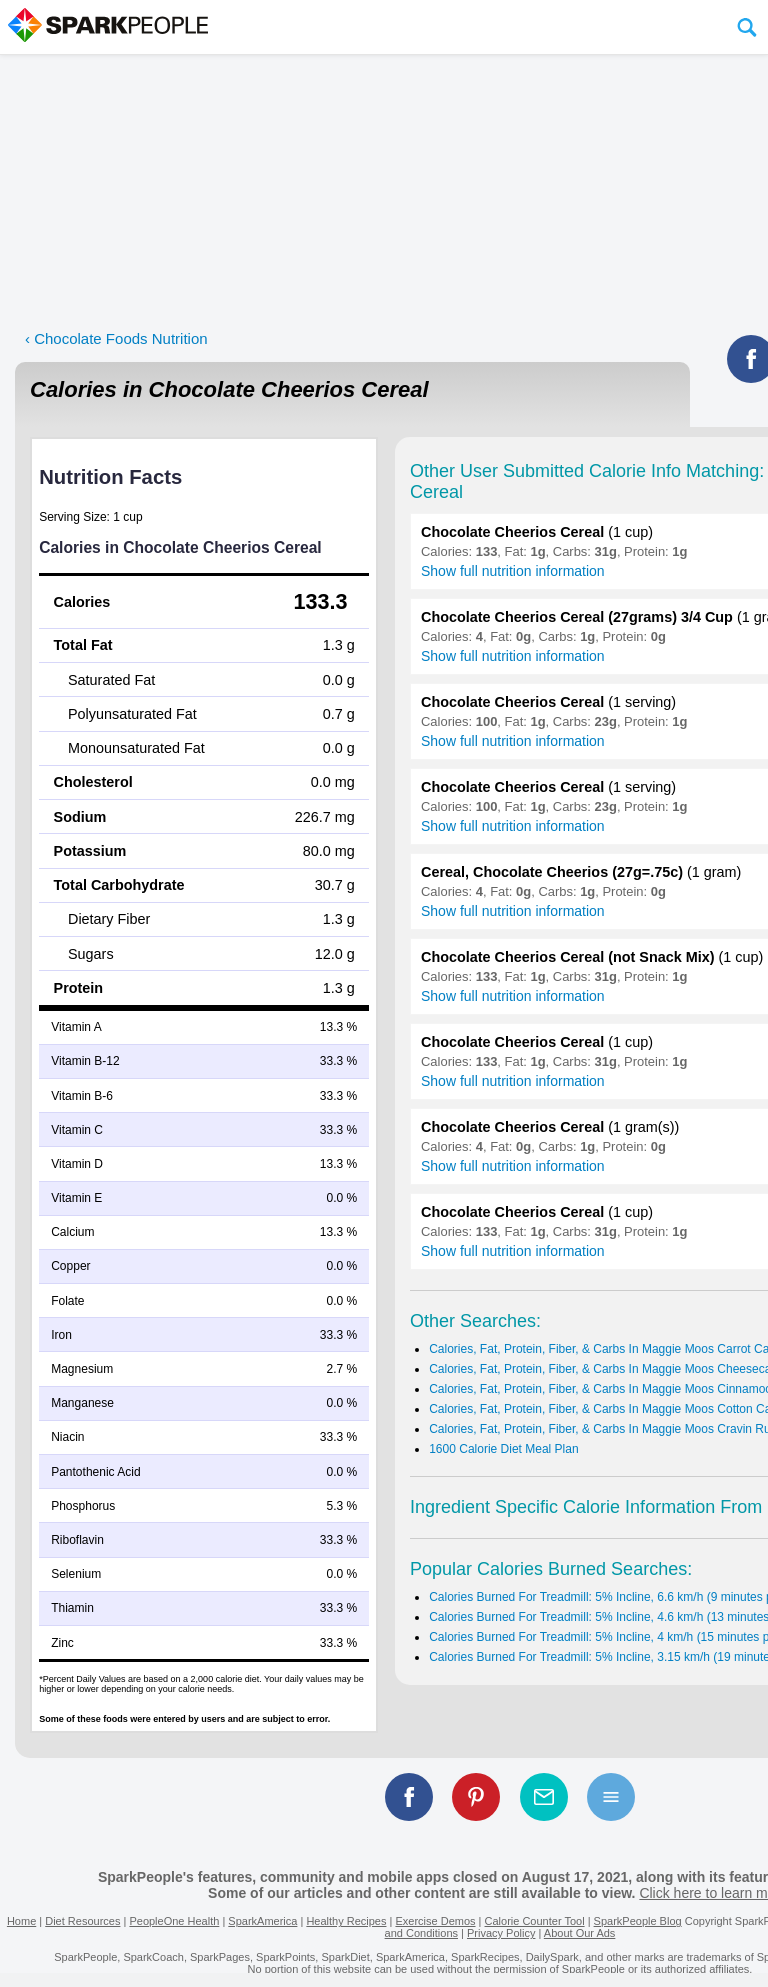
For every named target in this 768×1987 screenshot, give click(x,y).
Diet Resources (82, 1921)
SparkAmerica (262, 1921)
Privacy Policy (501, 1933)
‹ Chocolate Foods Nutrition (116, 338)
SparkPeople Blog (638, 1921)
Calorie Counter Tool (535, 1921)
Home (21, 1921)
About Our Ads (580, 1933)
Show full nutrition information (513, 571)
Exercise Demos (435, 1921)
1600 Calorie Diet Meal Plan (503, 1449)
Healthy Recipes (346, 1921)
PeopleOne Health (174, 1921)
